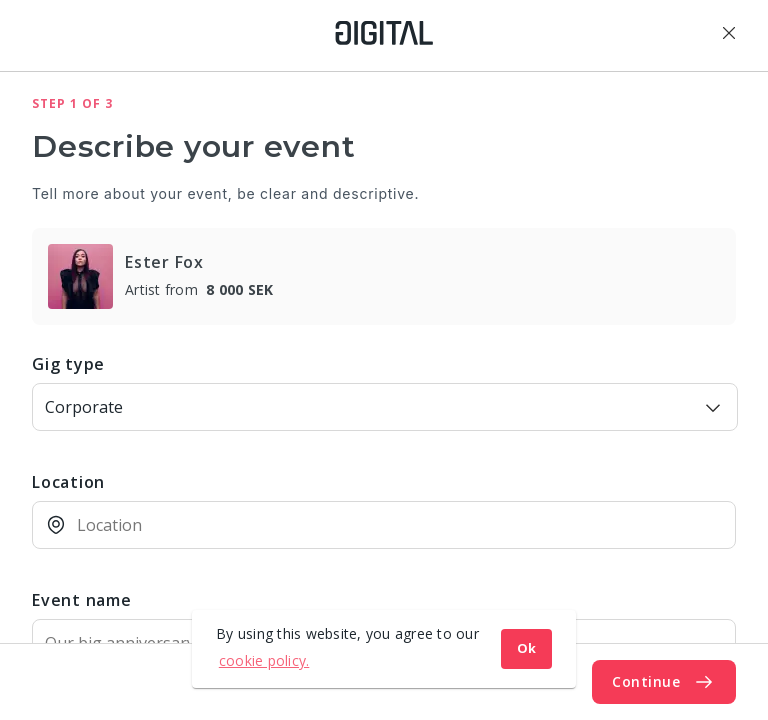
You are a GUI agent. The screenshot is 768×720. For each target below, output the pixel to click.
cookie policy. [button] (264, 660)
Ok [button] (527, 648)
